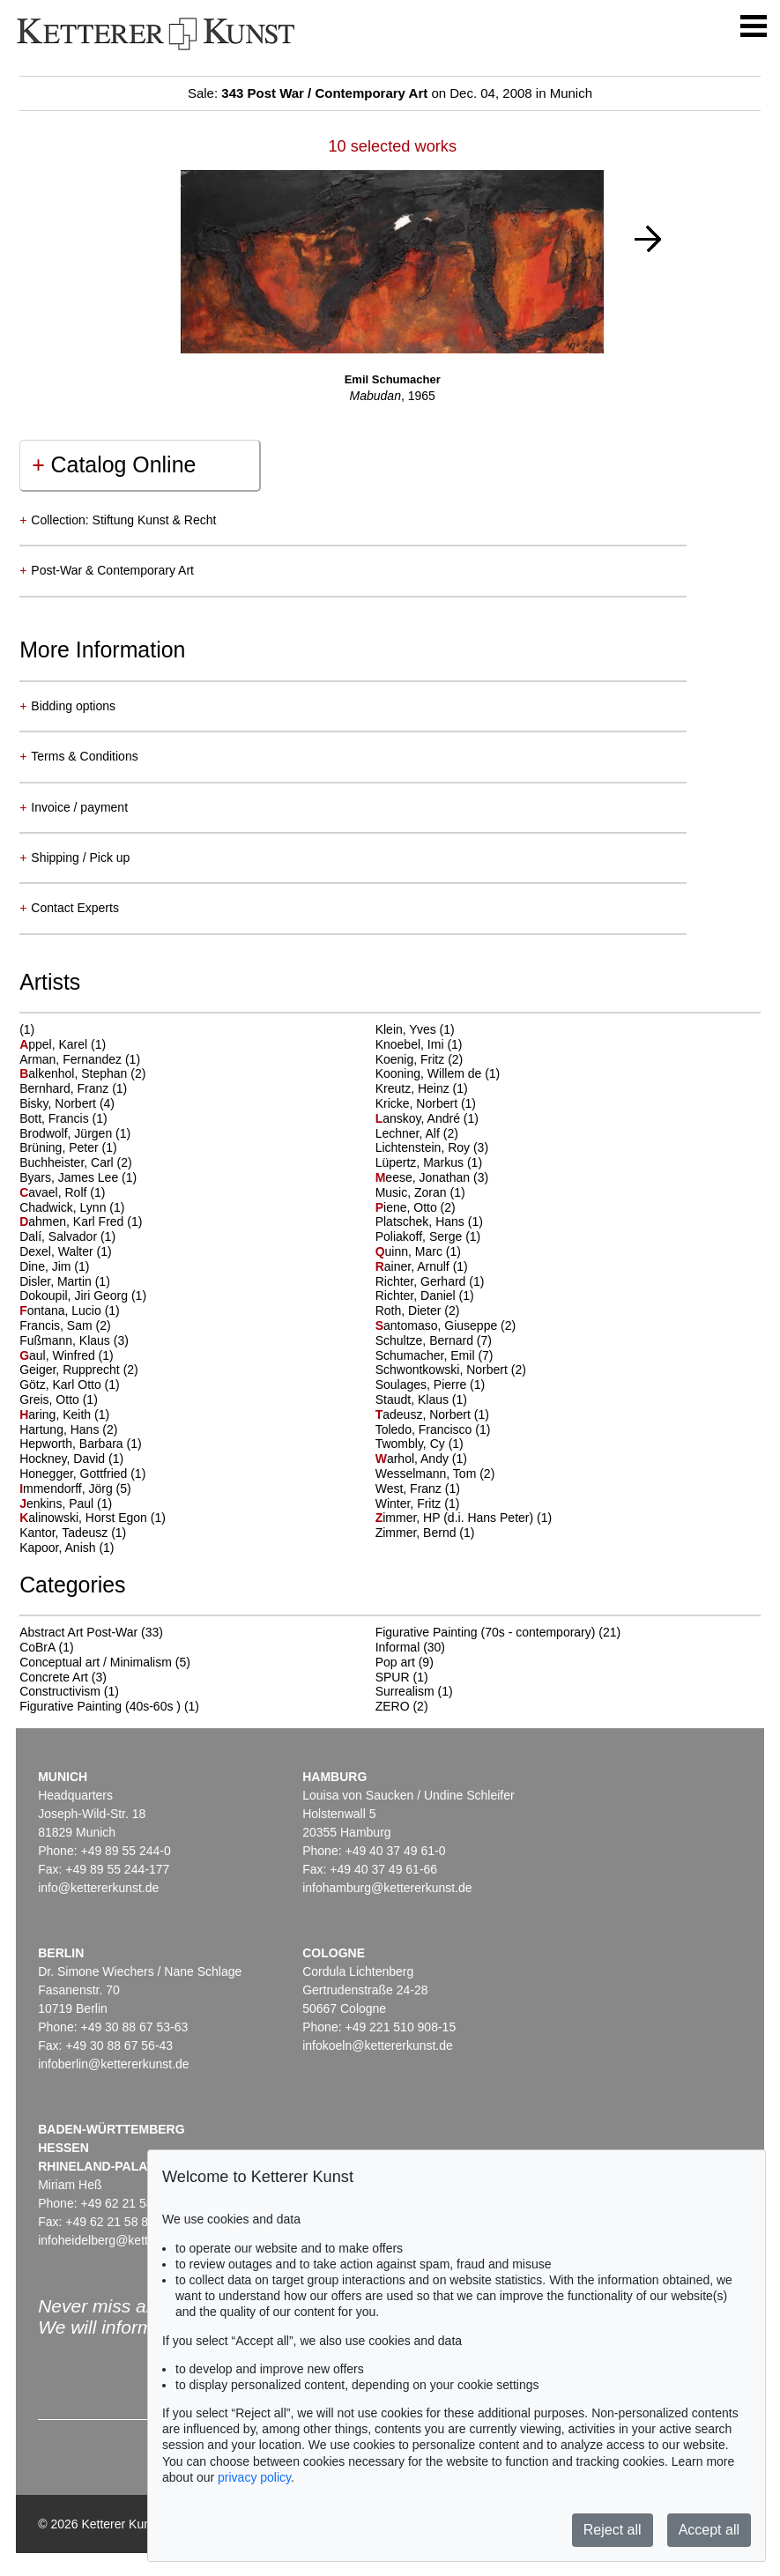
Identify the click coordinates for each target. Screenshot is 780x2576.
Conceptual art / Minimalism (95, 1662)
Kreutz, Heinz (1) (421, 1088)
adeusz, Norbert (424, 1414)
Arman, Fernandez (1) (79, 1059)
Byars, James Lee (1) (78, 1177)
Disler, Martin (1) (64, 1281)
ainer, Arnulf (414, 1266)
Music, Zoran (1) (420, 1192)
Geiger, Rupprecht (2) (78, 1369)
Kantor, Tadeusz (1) (72, 1533)
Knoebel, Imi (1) (419, 1044)
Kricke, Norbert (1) (425, 1103)
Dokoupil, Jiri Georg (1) (82, 1295)
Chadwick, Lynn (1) (71, 1207)
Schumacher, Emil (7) (434, 1355)
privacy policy (254, 2477)
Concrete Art (53, 1677)
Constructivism (59, 1691)
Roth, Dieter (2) (417, 1310)
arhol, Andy (413, 1458)
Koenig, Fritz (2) (419, 1059)
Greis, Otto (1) (58, 1399)
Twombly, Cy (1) (419, 1443)
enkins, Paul (58, 1503)
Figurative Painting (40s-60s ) (100, 1706)
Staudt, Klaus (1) (421, 1399)
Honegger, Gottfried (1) (82, 1473)
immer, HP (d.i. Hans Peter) (456, 1518)
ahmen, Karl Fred (73, 1221)
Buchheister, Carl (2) (75, 1162)
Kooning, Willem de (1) (438, 1073)
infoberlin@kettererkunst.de (113, 2064)
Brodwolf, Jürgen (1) (74, 1133)
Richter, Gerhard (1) (430, 1281)
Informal (397, 1647)
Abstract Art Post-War (78, 1632)
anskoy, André (419, 1118)
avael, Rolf (54, 1192)
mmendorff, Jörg (67, 1488)
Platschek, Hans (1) (429, 1221)
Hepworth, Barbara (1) (80, 1443)
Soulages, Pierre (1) (430, 1384)
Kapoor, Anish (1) (66, 1547)
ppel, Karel (55, 1044)
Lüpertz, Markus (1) (428, 1162)
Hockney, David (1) (71, 1458)
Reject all (612, 2529)
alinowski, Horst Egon (85, 1518)
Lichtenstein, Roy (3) (431, 1147)
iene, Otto (408, 1207)
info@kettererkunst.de (98, 1888)
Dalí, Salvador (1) (67, 1236)
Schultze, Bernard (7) (433, 1340)
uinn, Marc (410, 1251)
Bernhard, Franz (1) (73, 1088)
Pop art (395, 1662)
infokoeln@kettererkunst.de (377, 2045)
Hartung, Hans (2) (68, 1429)
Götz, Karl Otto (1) (69, 1384)
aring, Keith (56, 1414)
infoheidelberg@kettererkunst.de (127, 2240)
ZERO (392, 1706)
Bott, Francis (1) (63, 1118)
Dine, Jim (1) (54, 1266)
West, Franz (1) (417, 1488)
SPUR (392, 1677)
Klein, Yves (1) (415, 1029)
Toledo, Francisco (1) (433, 1429)
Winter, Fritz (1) (417, 1503)
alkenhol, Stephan (74, 1073)
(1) (26, 1029)
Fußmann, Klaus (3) (74, 1340)
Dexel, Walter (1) (65, 1251)
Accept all (709, 2529)
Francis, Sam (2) (64, 1325)
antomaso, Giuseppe (438, 1325)
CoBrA (37, 1647)
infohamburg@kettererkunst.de (387, 1888)
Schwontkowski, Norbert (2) (450, 1369)
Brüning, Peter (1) (68, 1147)
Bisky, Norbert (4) (67, 1103)
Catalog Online (114, 464)
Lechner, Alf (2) (416, 1133)
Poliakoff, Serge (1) (428, 1236)
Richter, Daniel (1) (424, 1295)
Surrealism (405, 1691)
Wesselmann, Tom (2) (435, 1473)
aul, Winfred (58, 1355)
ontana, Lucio (62, 1310)
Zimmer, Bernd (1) (425, 1533)
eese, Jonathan (424, 1177)
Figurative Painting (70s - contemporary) (485, 1632)
